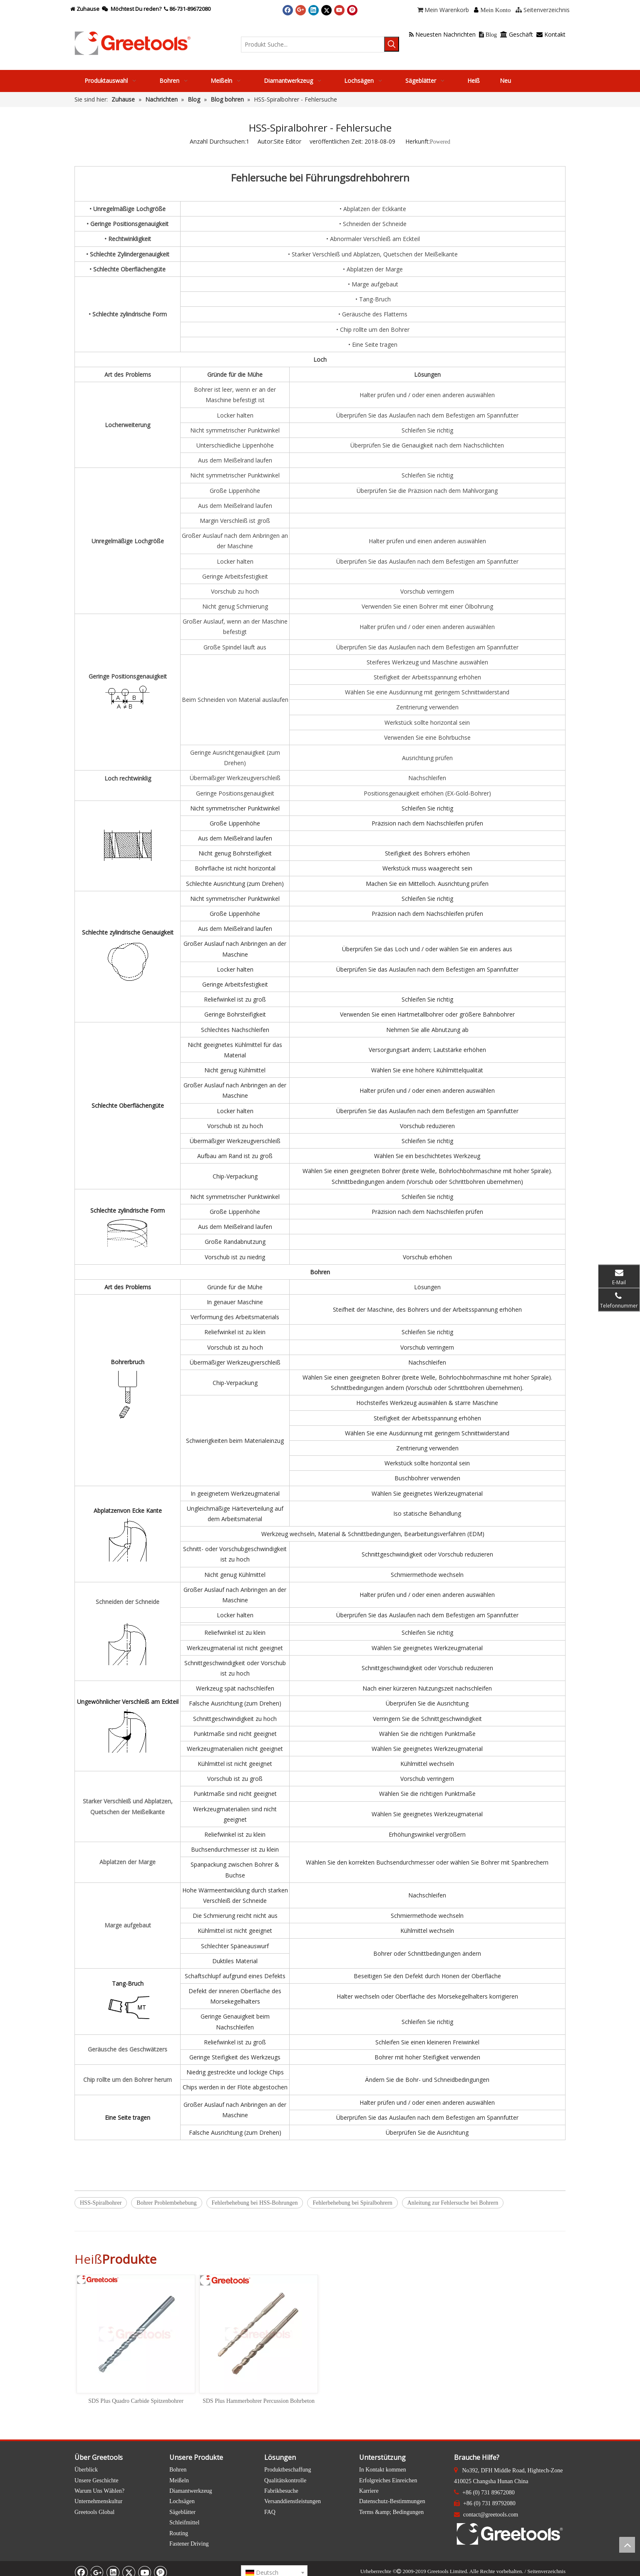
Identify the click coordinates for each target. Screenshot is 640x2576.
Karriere (369, 2491)
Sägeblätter (182, 2512)
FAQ (269, 2512)
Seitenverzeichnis (546, 2571)
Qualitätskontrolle (285, 2480)
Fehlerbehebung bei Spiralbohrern (352, 2203)
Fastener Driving (188, 2544)
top (627, 2545)
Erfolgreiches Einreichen (388, 2480)
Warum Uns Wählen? (99, 2491)
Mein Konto (495, 10)
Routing (178, 2533)
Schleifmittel (184, 2522)
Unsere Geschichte (96, 2480)
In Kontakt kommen (382, 2470)
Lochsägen (182, 2501)
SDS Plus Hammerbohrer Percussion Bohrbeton (259, 2401)
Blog (488, 35)
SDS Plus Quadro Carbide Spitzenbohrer (136, 2401)
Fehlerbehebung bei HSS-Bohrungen (255, 2203)
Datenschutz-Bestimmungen (392, 2501)
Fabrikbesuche (281, 2491)
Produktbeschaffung (287, 2470)
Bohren (177, 2470)
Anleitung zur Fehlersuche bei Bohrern (453, 2203)
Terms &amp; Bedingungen (391, 2512)
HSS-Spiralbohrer (101, 2203)
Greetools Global (94, 2512)
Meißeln (179, 2480)
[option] (136, 2340)
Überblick (86, 2470)
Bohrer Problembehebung (166, 2203)
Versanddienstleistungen (292, 2501)
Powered (440, 142)
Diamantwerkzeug (190, 2491)
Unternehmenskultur (98, 2501)
